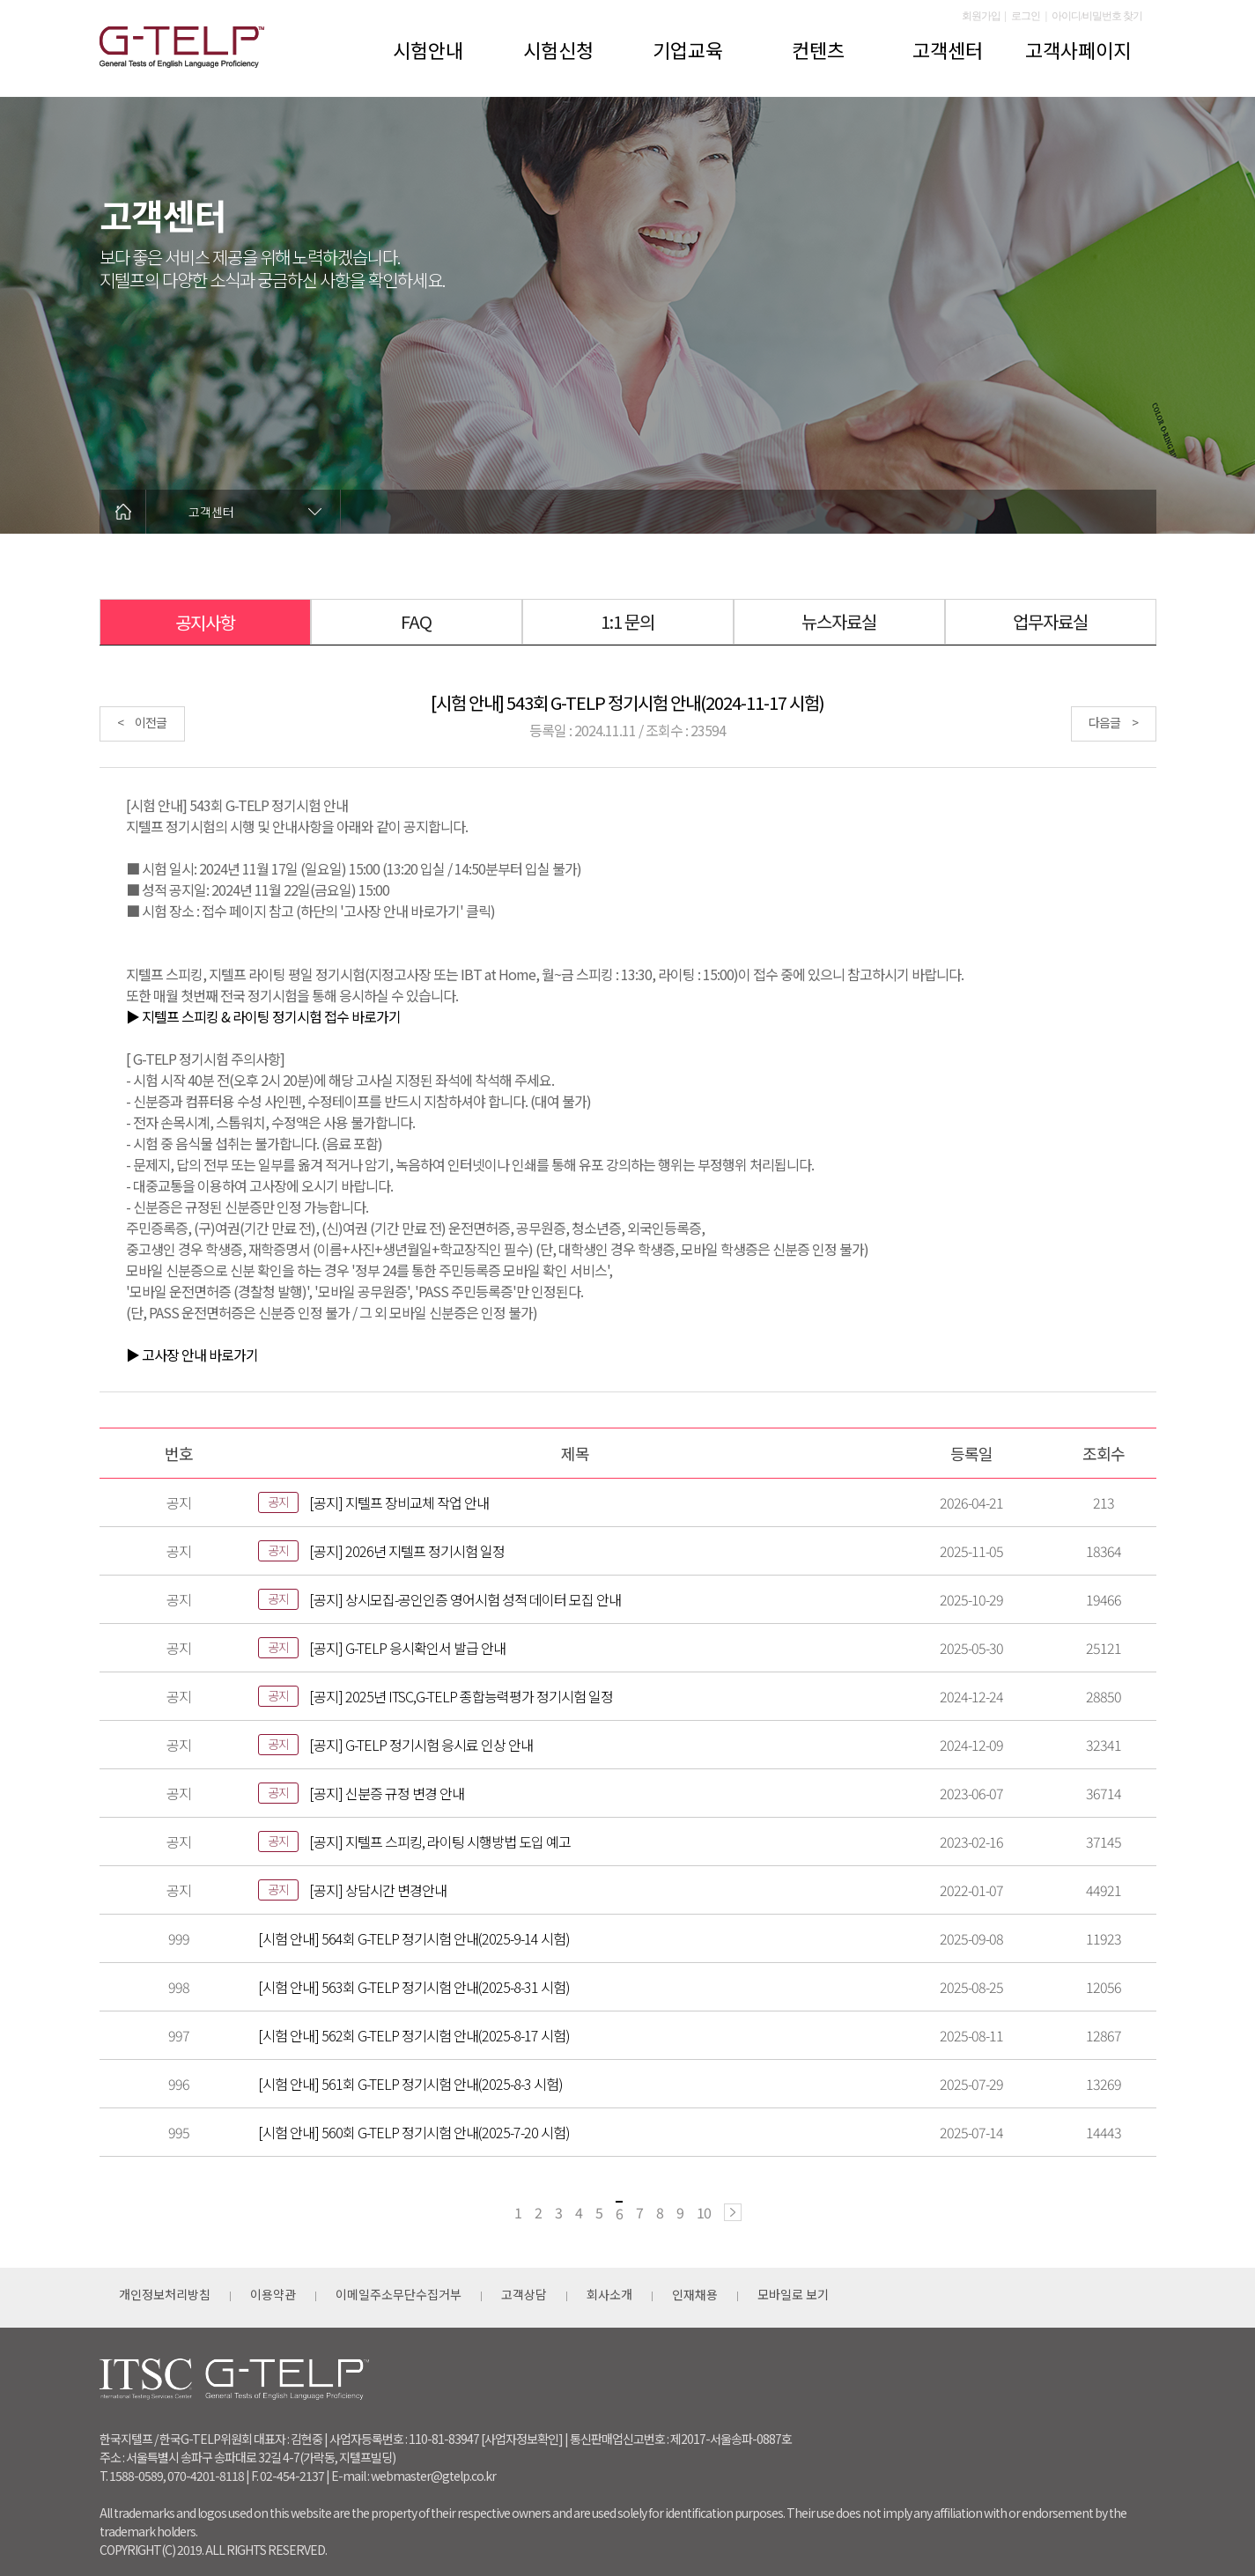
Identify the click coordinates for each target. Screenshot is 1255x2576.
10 (704, 2212)
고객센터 (947, 49)
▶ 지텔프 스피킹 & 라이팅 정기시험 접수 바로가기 (263, 1016)
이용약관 (273, 2294)
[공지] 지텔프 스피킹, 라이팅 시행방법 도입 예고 (440, 1841)
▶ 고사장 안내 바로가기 (192, 1354)
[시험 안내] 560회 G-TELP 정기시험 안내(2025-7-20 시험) (414, 2132)
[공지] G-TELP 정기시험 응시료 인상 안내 (421, 1744)
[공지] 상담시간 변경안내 (378, 1890)
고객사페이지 (1078, 49)
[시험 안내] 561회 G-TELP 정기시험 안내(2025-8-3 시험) (410, 2083)
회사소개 (609, 2294)
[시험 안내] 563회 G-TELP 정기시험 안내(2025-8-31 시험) (414, 1986)
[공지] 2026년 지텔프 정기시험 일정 (407, 1550)
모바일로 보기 (793, 2294)
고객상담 (524, 2294)
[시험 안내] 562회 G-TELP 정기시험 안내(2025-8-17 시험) (414, 2035)
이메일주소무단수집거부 (398, 2294)
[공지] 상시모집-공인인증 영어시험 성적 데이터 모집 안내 (465, 1599)
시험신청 (558, 49)
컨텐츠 (818, 49)
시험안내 (428, 49)
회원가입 (981, 16)
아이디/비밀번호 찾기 (1097, 16)
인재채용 (695, 2294)
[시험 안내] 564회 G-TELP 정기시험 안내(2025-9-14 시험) (414, 1938)
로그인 (1025, 16)
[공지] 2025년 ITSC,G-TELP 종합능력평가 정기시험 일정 (461, 1696)
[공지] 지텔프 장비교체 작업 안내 (399, 1502)
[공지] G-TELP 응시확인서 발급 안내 (407, 1647)
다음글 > (1113, 722)
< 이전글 (141, 722)
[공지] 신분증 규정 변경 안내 (386, 1793)
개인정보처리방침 (164, 2294)
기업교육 (688, 49)
